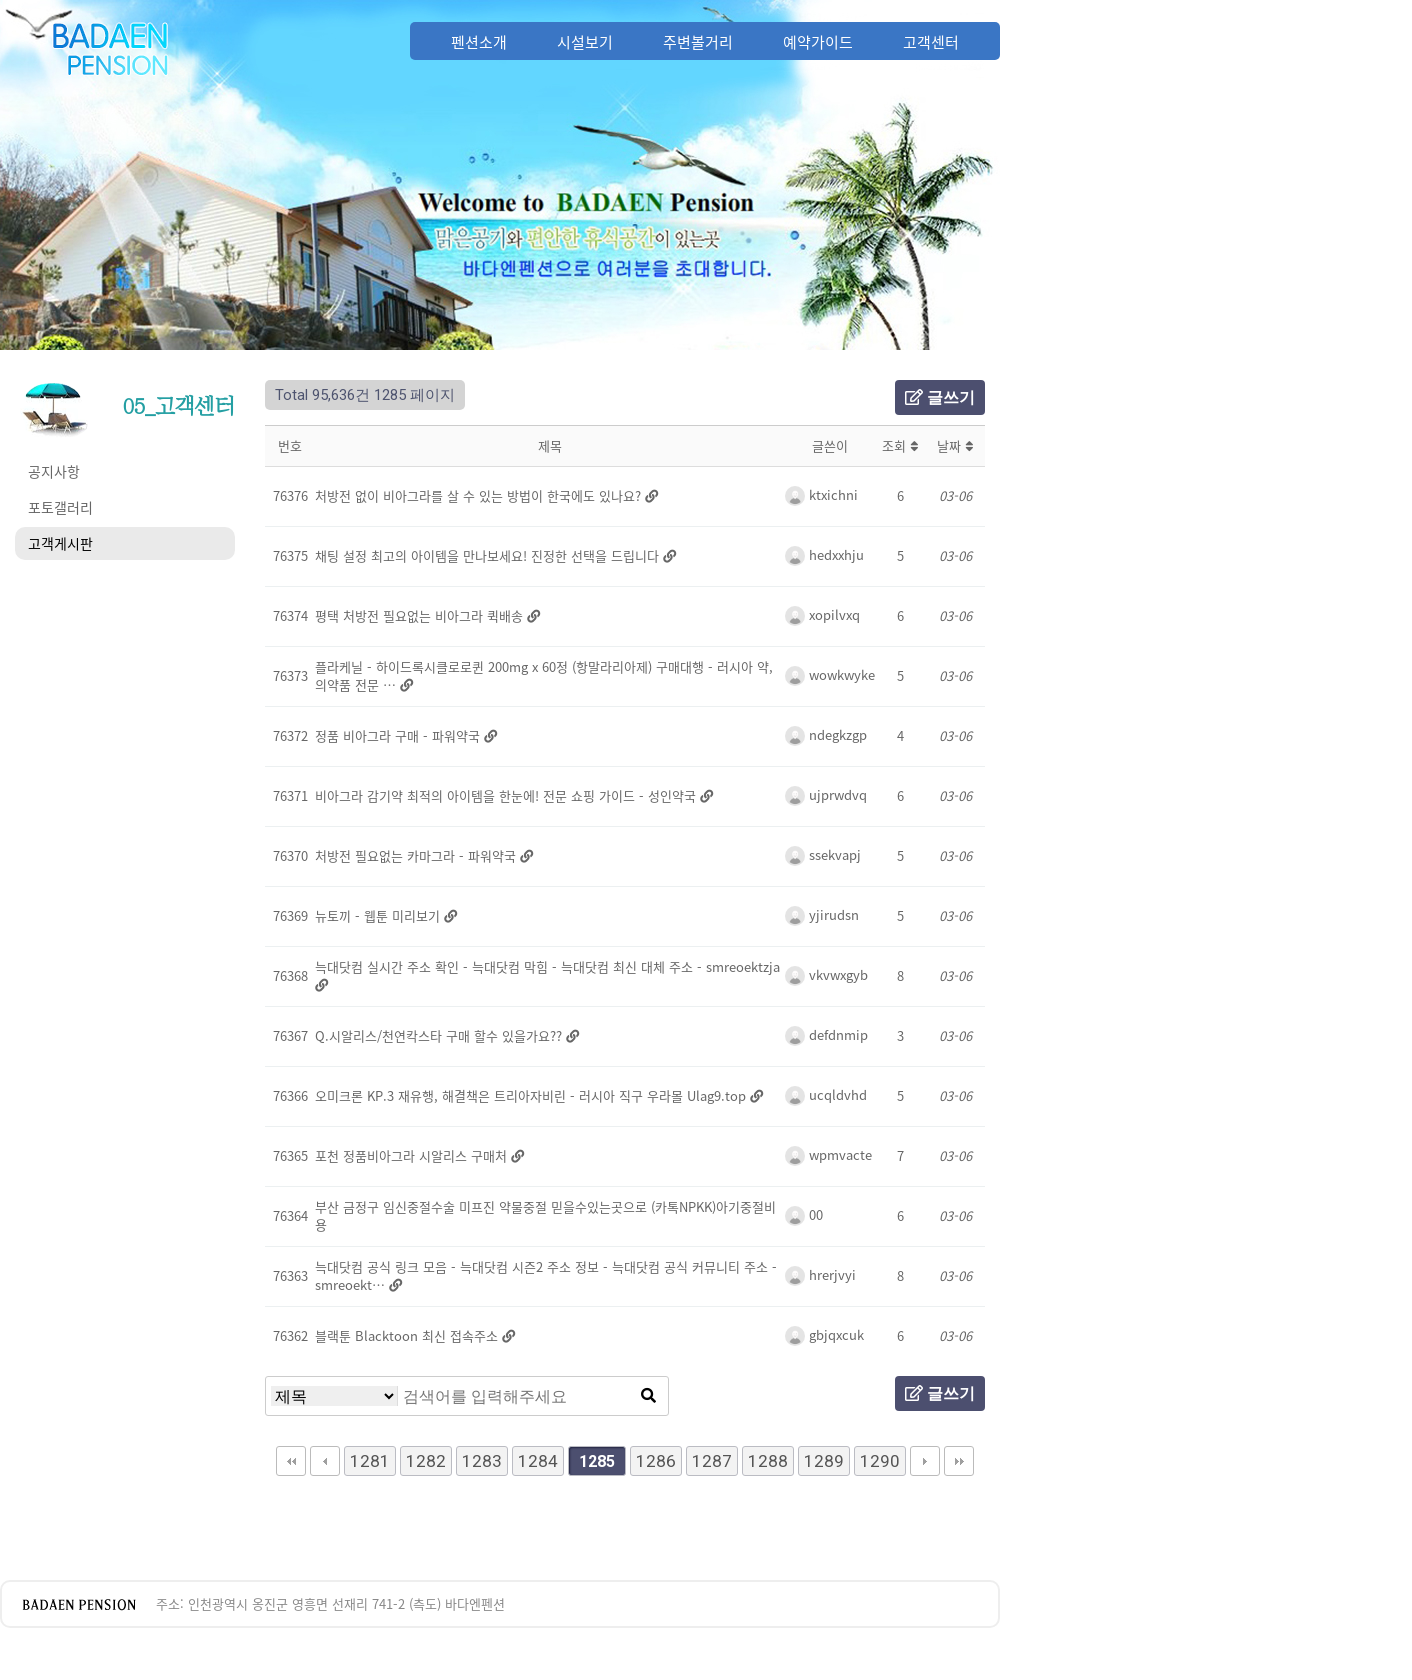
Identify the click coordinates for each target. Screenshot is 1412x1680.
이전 (325, 1461)
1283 (482, 1461)
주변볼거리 (698, 42)
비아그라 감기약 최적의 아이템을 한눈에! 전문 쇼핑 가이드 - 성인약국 (507, 795)
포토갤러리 (60, 507)
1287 (712, 1461)
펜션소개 (479, 42)
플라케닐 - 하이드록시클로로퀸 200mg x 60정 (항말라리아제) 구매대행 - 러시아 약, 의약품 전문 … (544, 675)
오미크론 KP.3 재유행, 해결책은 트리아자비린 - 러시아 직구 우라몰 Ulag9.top (532, 1095)
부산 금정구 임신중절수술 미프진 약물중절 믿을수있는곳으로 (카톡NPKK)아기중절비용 (545, 1215)
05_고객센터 (179, 406)
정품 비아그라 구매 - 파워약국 (399, 735)
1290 (880, 1461)
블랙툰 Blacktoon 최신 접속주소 (408, 1335)
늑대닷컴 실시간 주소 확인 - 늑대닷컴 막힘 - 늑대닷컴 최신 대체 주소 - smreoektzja (547, 966)
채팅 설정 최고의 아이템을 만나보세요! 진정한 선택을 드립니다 (489, 555)
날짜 (955, 445)
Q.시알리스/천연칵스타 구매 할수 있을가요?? (440, 1035)
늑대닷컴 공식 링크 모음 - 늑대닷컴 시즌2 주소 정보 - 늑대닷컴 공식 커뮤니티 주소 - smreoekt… (546, 1275)
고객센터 (931, 42)
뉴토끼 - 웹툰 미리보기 (379, 915)
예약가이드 (818, 42)
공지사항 (54, 471)
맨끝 (959, 1461)
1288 (768, 1461)
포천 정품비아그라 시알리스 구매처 (413, 1155)
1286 (656, 1461)
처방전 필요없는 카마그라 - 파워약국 (417, 855)
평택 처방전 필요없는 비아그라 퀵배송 (421, 615)
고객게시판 (60, 543)
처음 (291, 1461)
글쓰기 (940, 397)
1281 (370, 1461)
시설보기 (585, 42)
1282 (426, 1461)
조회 (900, 445)
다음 (925, 1461)
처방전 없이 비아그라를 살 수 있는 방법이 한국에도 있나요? (480, 495)
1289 (824, 1461)
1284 (538, 1461)
